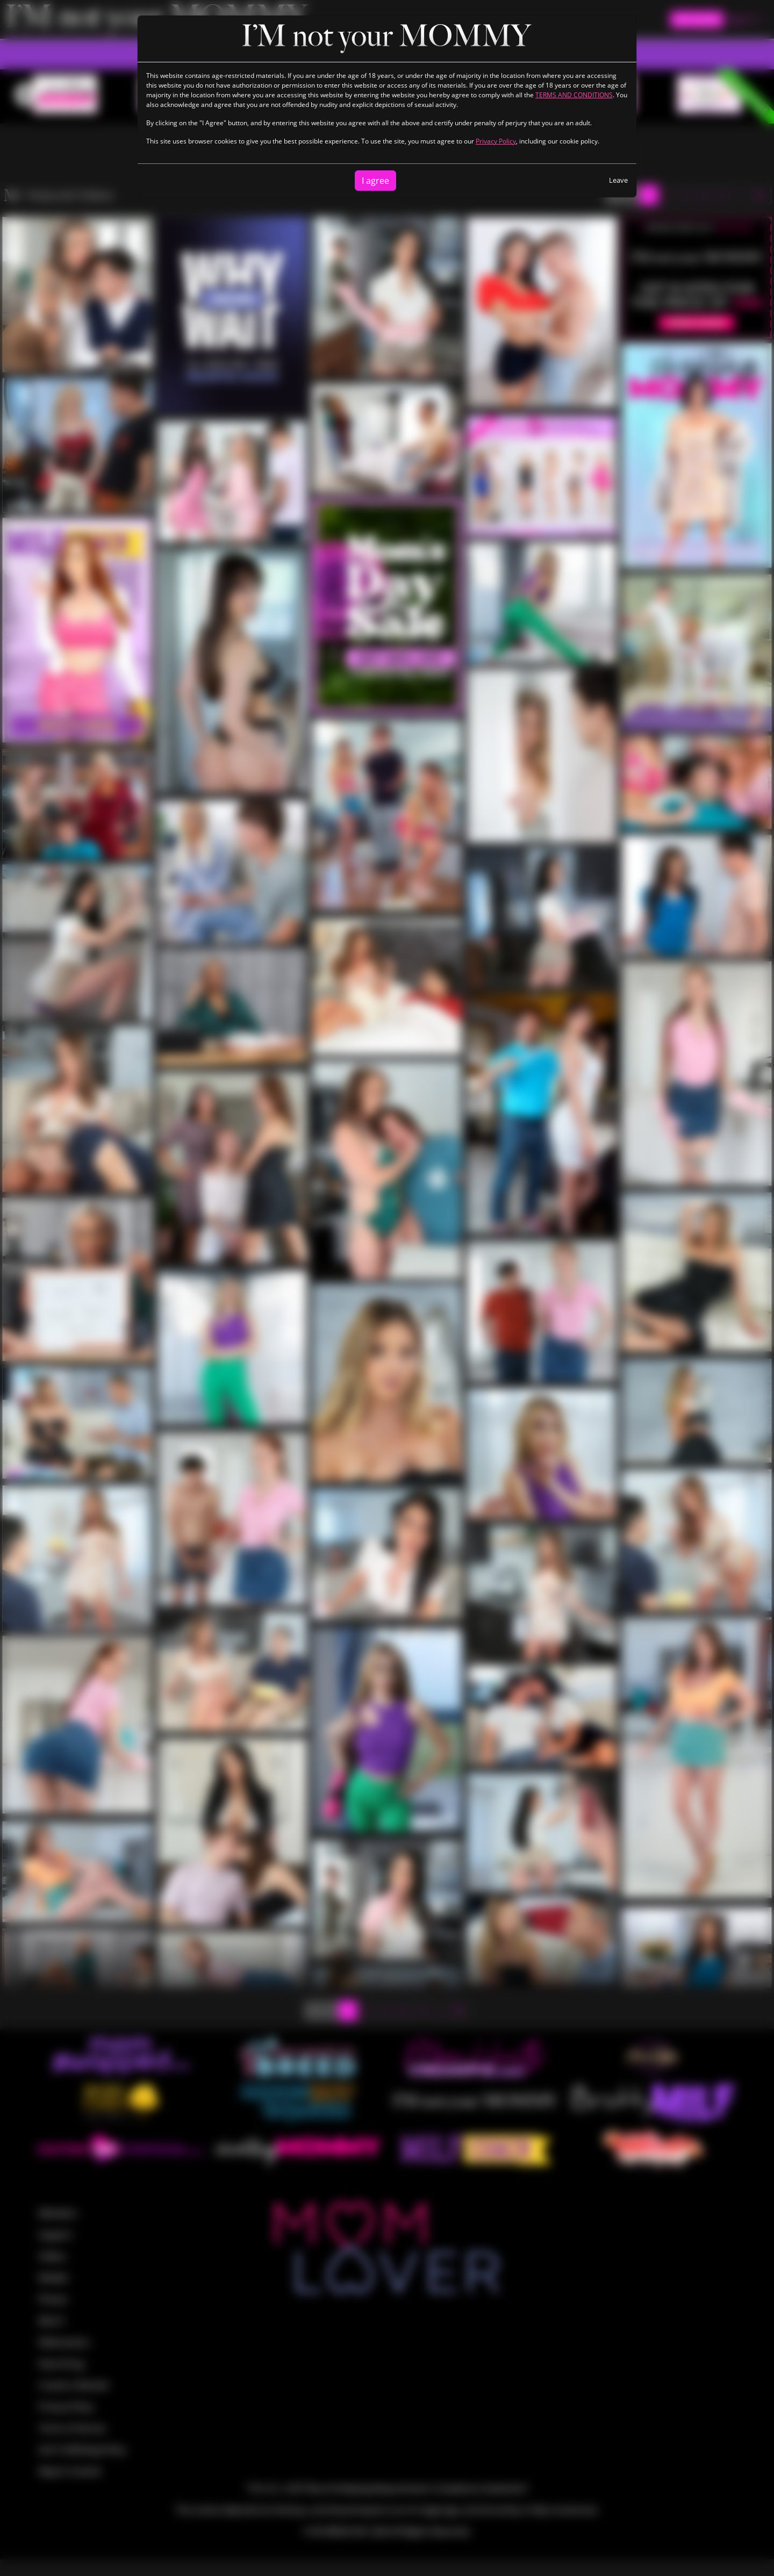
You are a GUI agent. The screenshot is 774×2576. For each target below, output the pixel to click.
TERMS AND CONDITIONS (574, 94)
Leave (618, 180)
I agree (375, 180)
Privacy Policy (496, 141)
